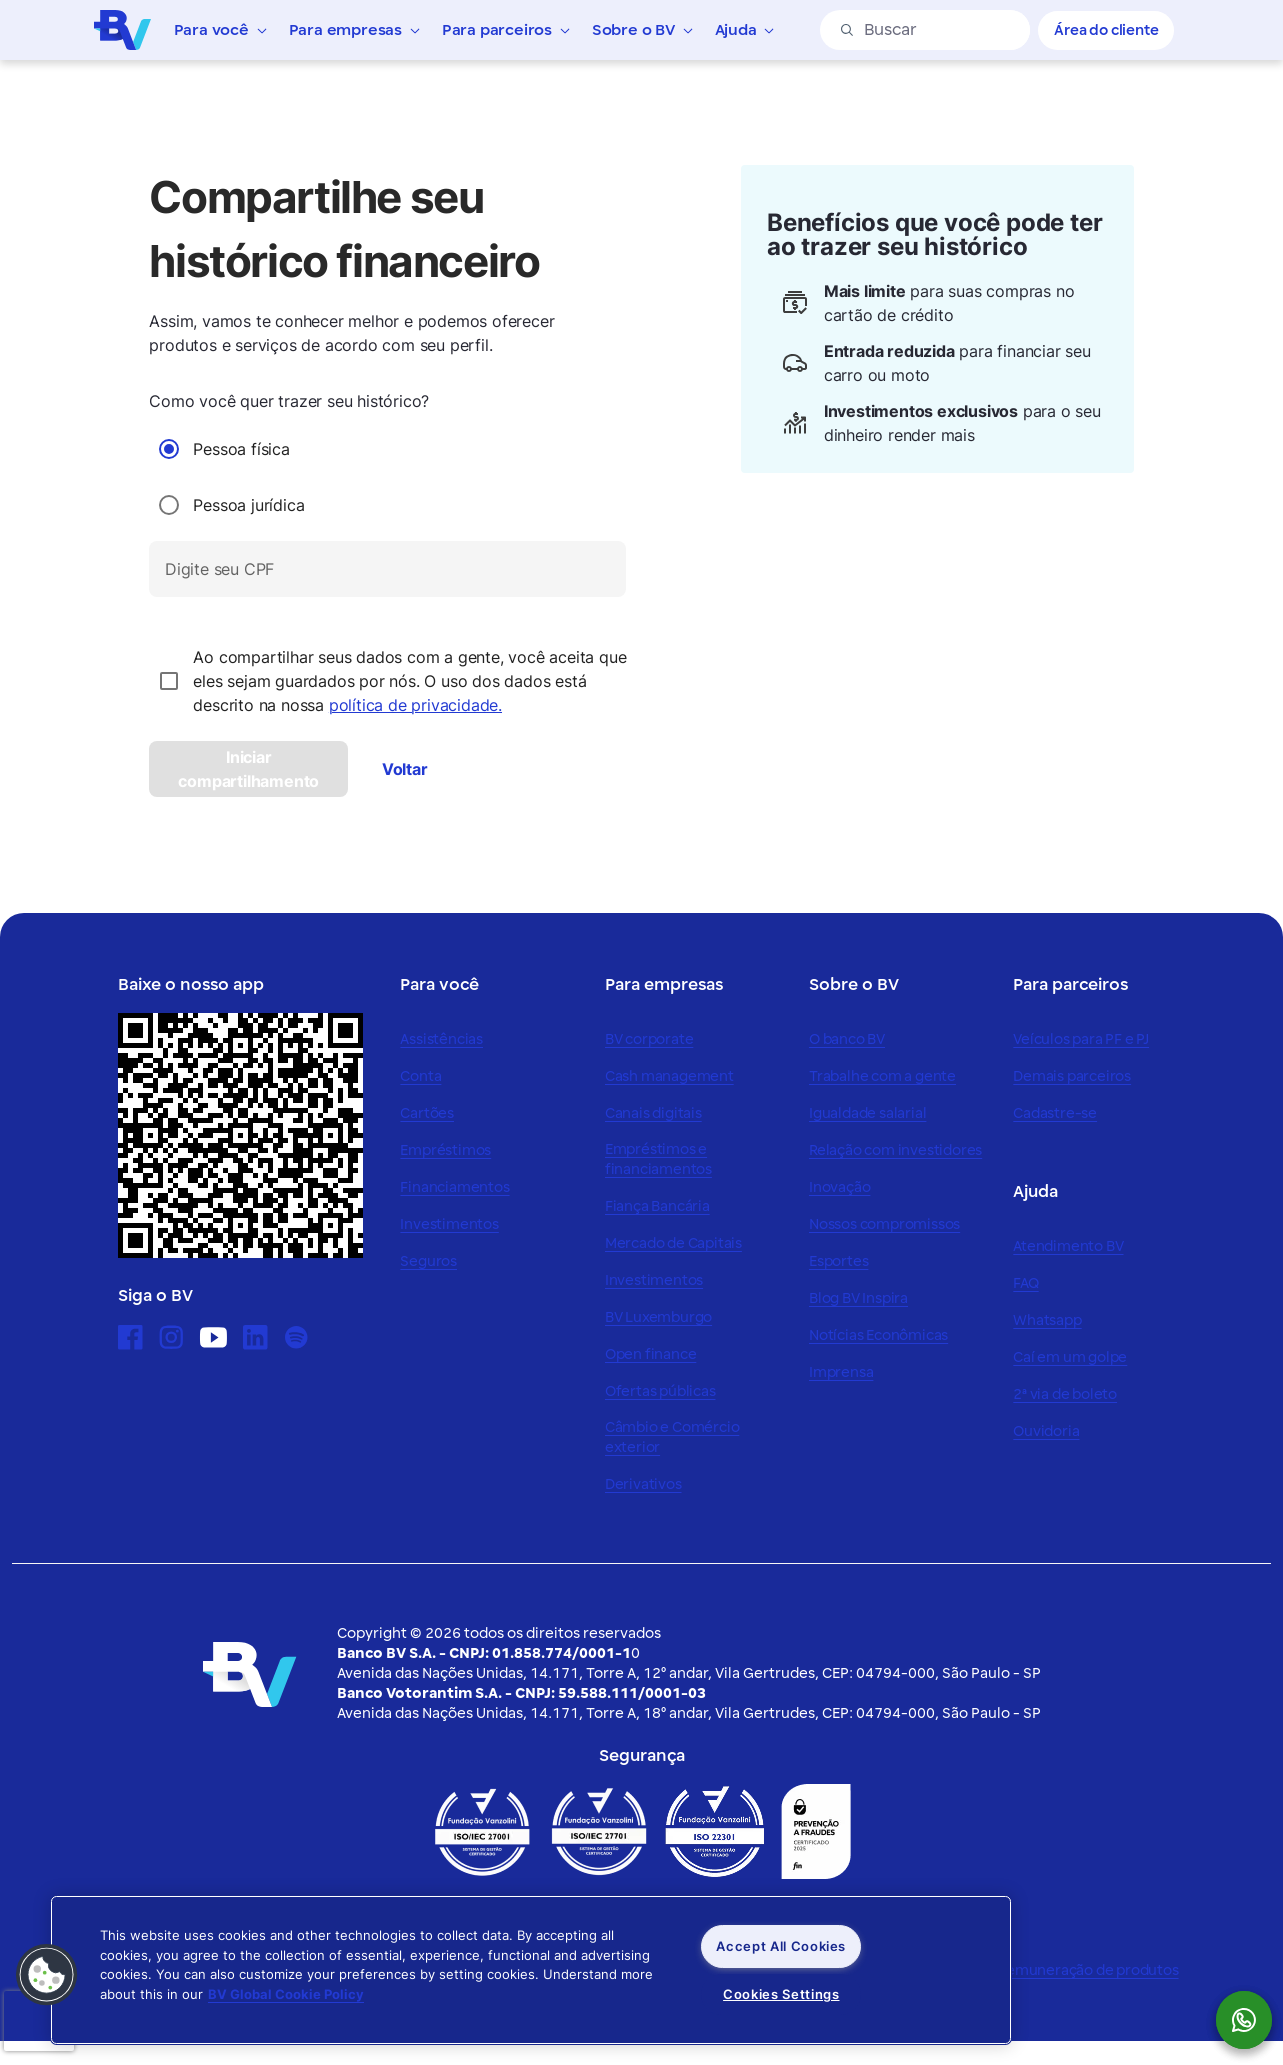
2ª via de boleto (1065, 1394)
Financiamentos (454, 1187)
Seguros (428, 1261)
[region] (531, 1970)
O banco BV (847, 1039)
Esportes (838, 1261)
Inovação (839, 1187)
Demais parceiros (1072, 1076)
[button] (47, 1975)
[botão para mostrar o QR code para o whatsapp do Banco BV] (1254, 2020)
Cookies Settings (781, 1994)
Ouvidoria (1046, 1431)
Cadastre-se (1055, 1113)
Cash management (669, 1076)
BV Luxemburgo (658, 1317)
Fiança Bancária (657, 1206)
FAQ (1025, 1283)
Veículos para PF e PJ (1081, 1039)
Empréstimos (445, 1150)
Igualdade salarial (867, 1113)
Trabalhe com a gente (882, 1076)
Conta (420, 1076)
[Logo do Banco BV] (122, 29)
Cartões (427, 1113)
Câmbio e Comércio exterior (672, 1437)
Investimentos (449, 1224)
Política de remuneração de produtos (1053, 1970)
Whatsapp (1047, 1320)
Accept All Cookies (781, 1946)
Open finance (651, 1354)
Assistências (441, 1039)
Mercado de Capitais (673, 1243)
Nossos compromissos (884, 1224)
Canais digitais (653, 1113)
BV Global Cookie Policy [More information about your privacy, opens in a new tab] (286, 1994)
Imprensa (841, 1372)
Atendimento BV (1068, 1246)
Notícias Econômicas (878, 1335)
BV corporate (649, 1039)
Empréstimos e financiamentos (658, 1159)
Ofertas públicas (660, 1391)
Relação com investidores (895, 1150)
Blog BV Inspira (858, 1298)
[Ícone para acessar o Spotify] (296, 1337)
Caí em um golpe (1070, 1357)
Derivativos (643, 1484)
